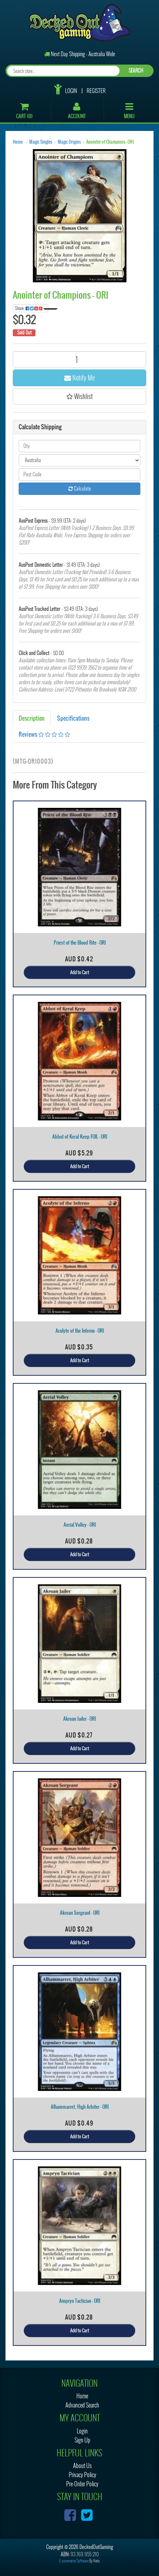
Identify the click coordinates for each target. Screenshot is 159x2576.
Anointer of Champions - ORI (110, 142)
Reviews (44, 734)
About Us (82, 2465)
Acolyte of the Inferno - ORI (80, 1330)
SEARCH (136, 70)
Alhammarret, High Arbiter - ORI (80, 2106)
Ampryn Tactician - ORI (79, 2300)
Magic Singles (40, 142)
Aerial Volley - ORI (80, 1524)
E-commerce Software (73, 2561)
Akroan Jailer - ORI (79, 1718)
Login (71, 91)
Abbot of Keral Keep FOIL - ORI (79, 1136)
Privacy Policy (82, 2475)
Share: (31, 308)
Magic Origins (69, 142)
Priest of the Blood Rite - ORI (80, 942)
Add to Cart (79, 972)
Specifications (73, 718)
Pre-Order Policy (82, 2484)
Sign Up (82, 2440)
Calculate (79, 488)
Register (96, 91)
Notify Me (79, 378)
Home (18, 142)
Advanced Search (82, 2405)
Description (32, 718)
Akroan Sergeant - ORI (79, 1912)
